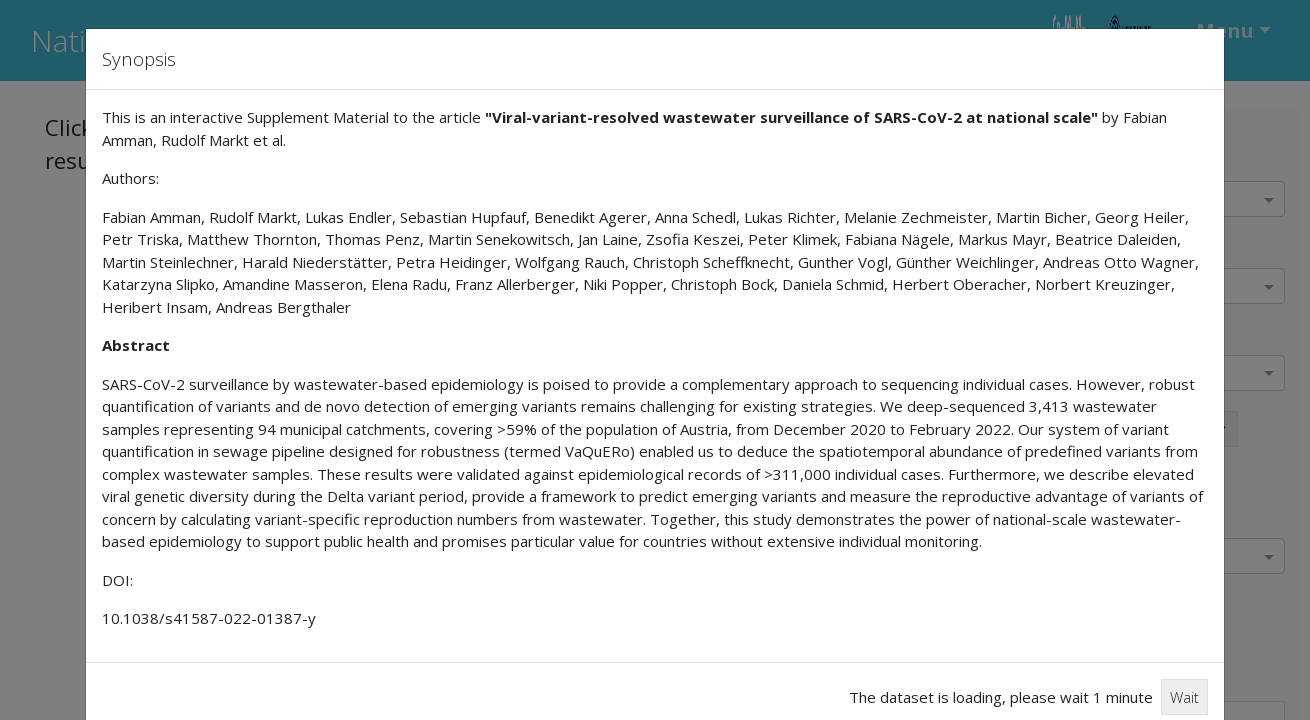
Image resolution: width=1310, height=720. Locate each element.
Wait (1184, 697)
